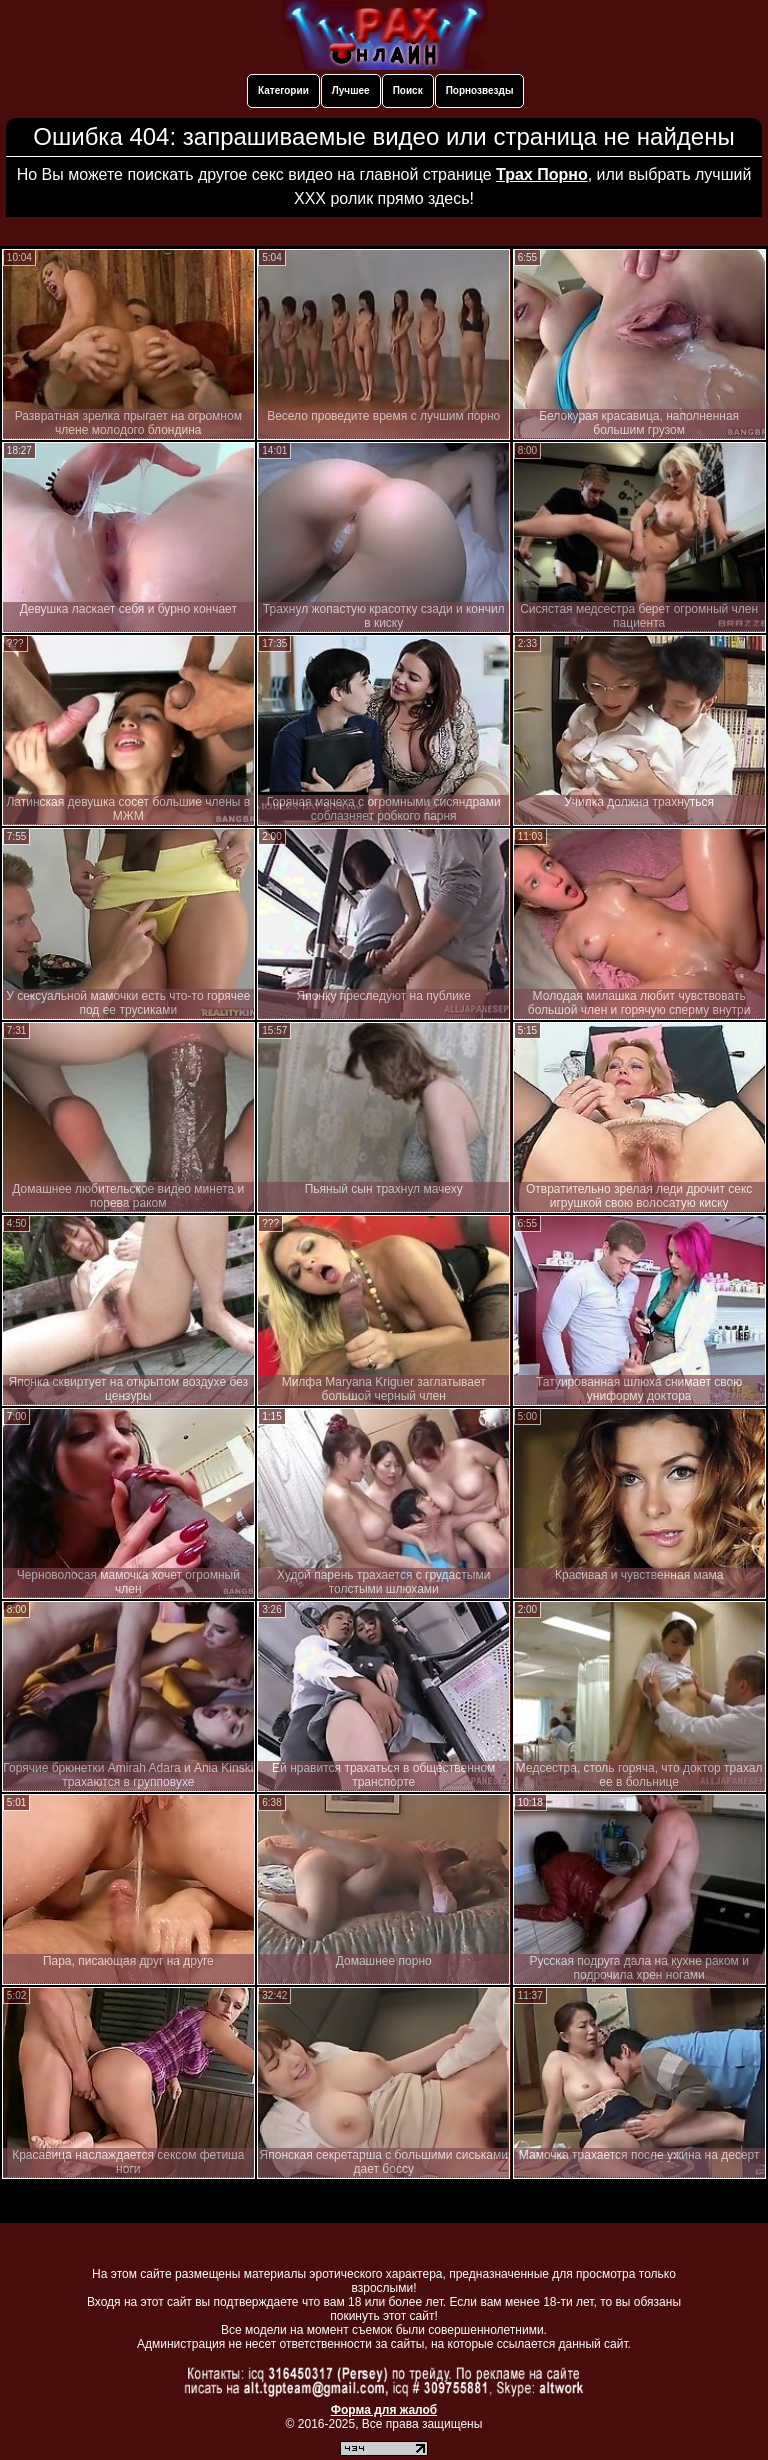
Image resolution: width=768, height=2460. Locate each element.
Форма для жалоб (384, 2410)
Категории (283, 90)
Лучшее (351, 90)
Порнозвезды (480, 90)
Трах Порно (542, 174)
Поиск (408, 90)
